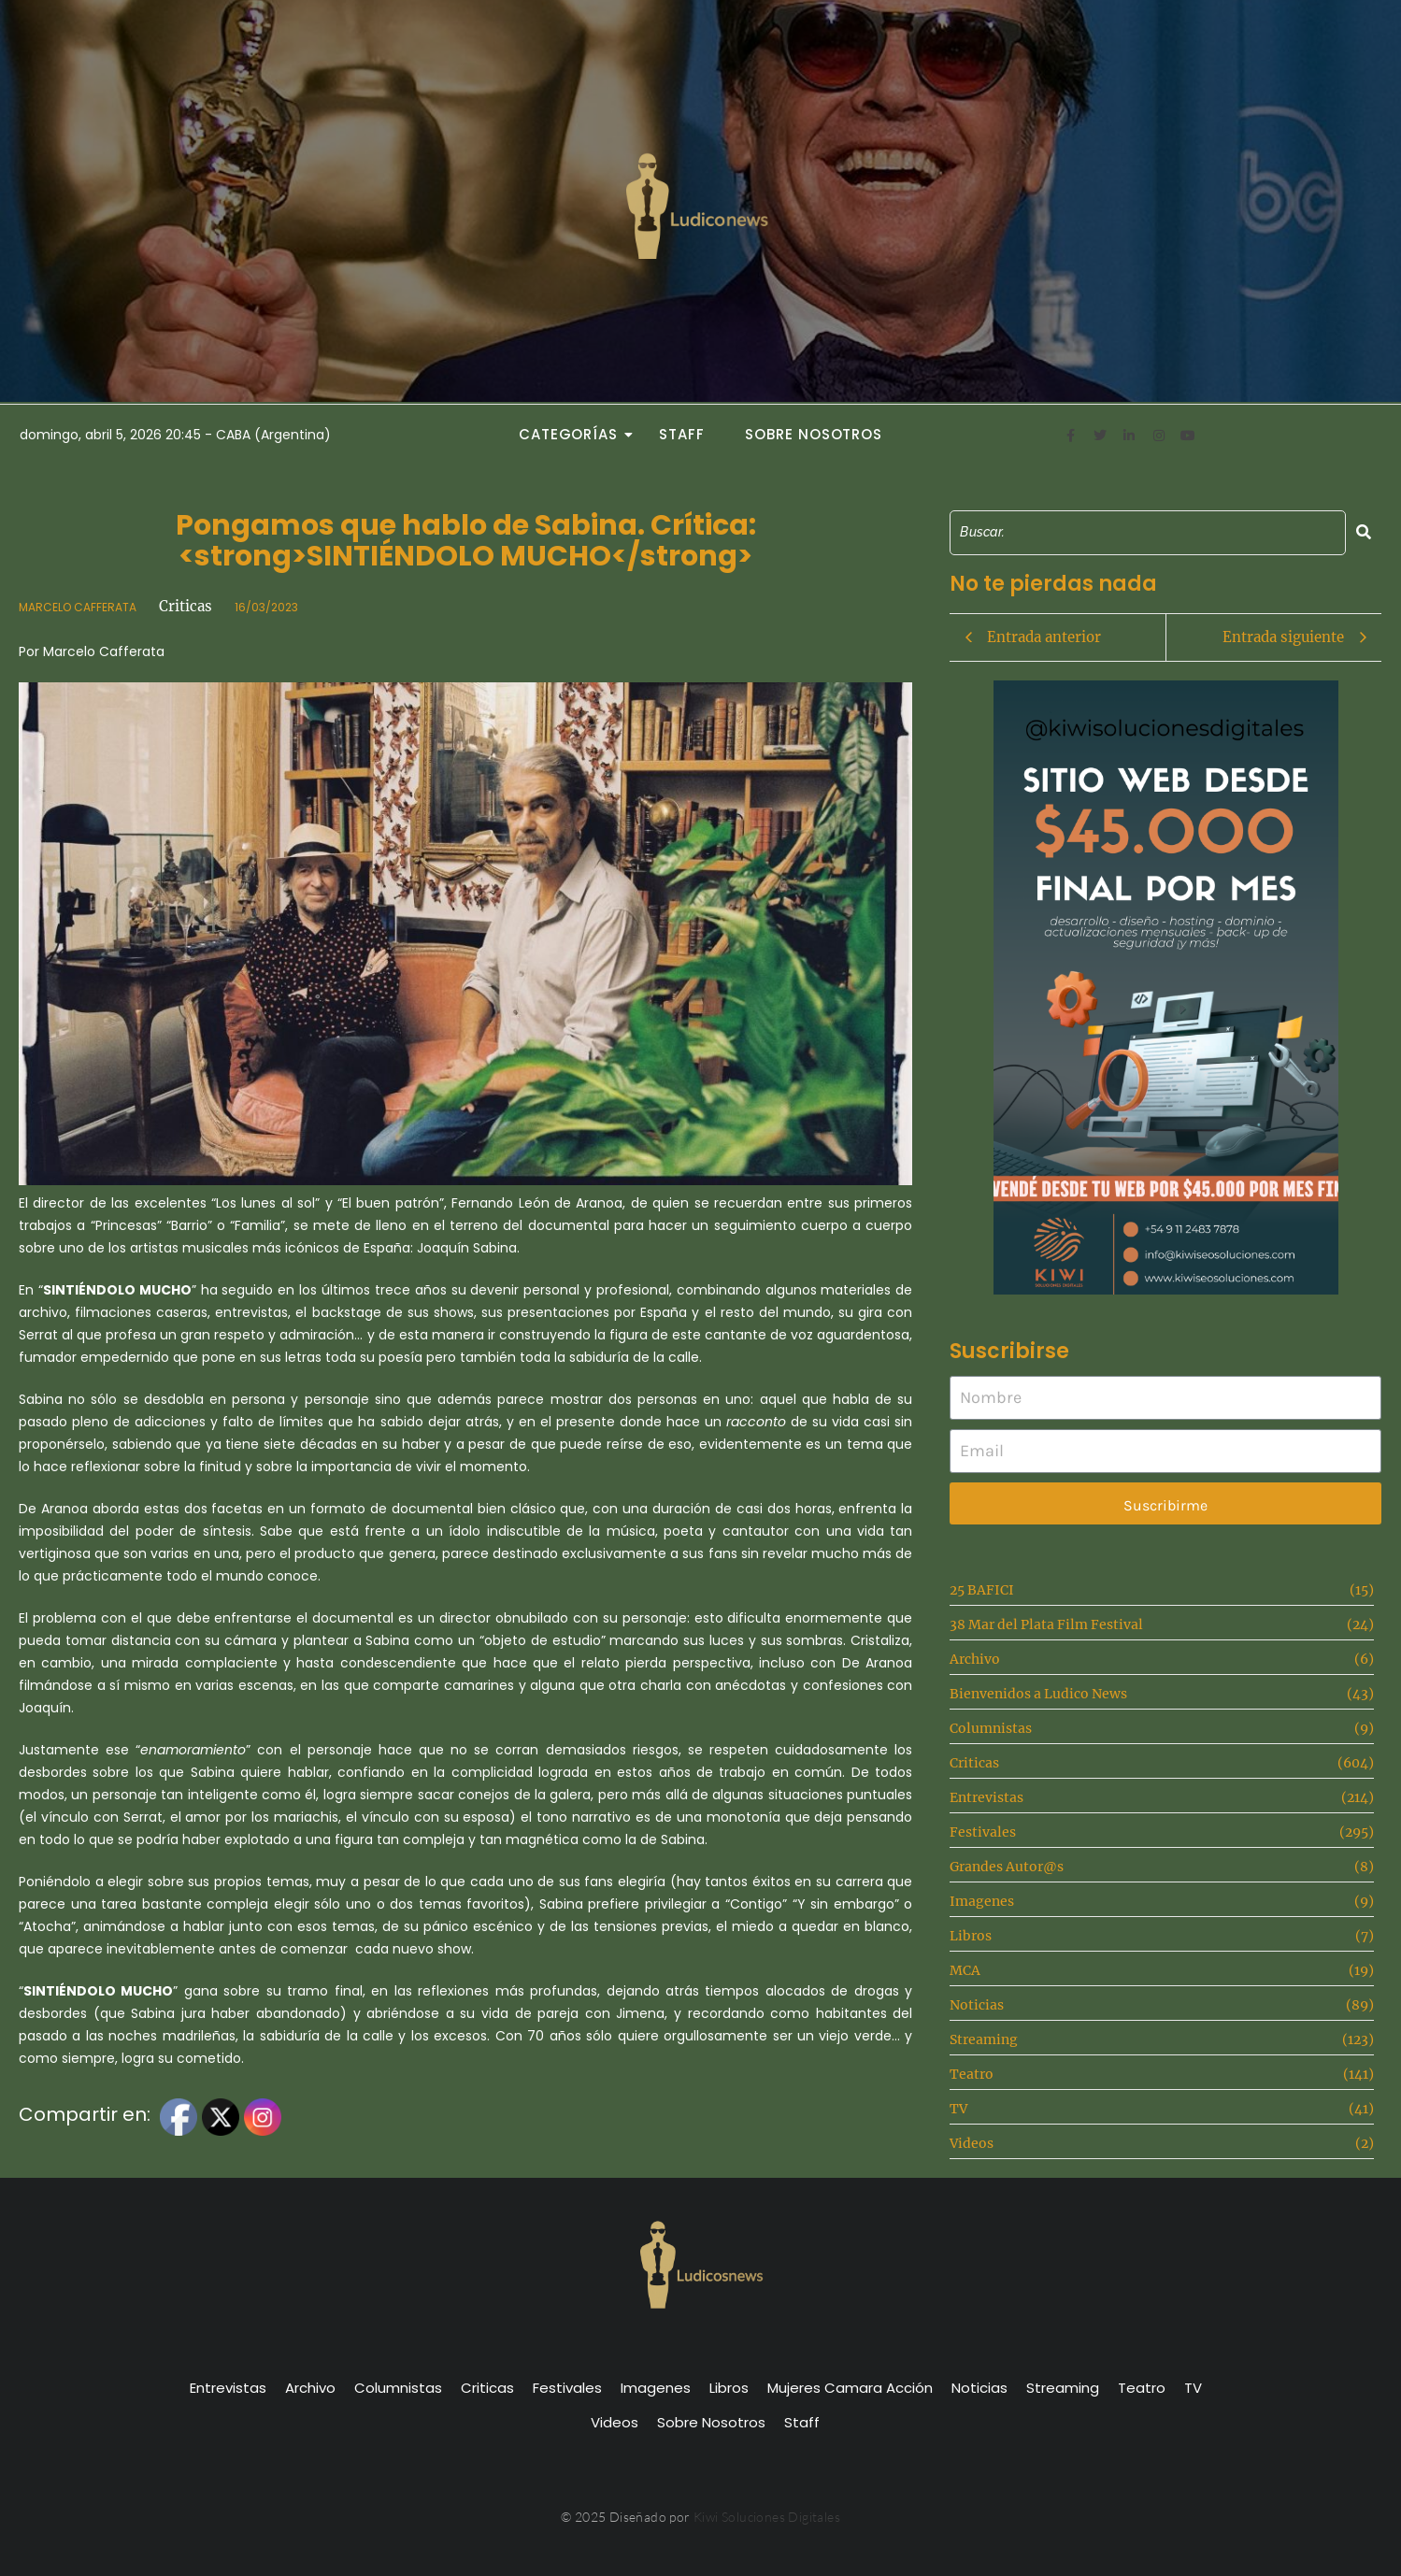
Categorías (574, 434)
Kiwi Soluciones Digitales (766, 2517)
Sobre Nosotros (813, 434)
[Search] (1148, 532)
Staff (682, 434)
